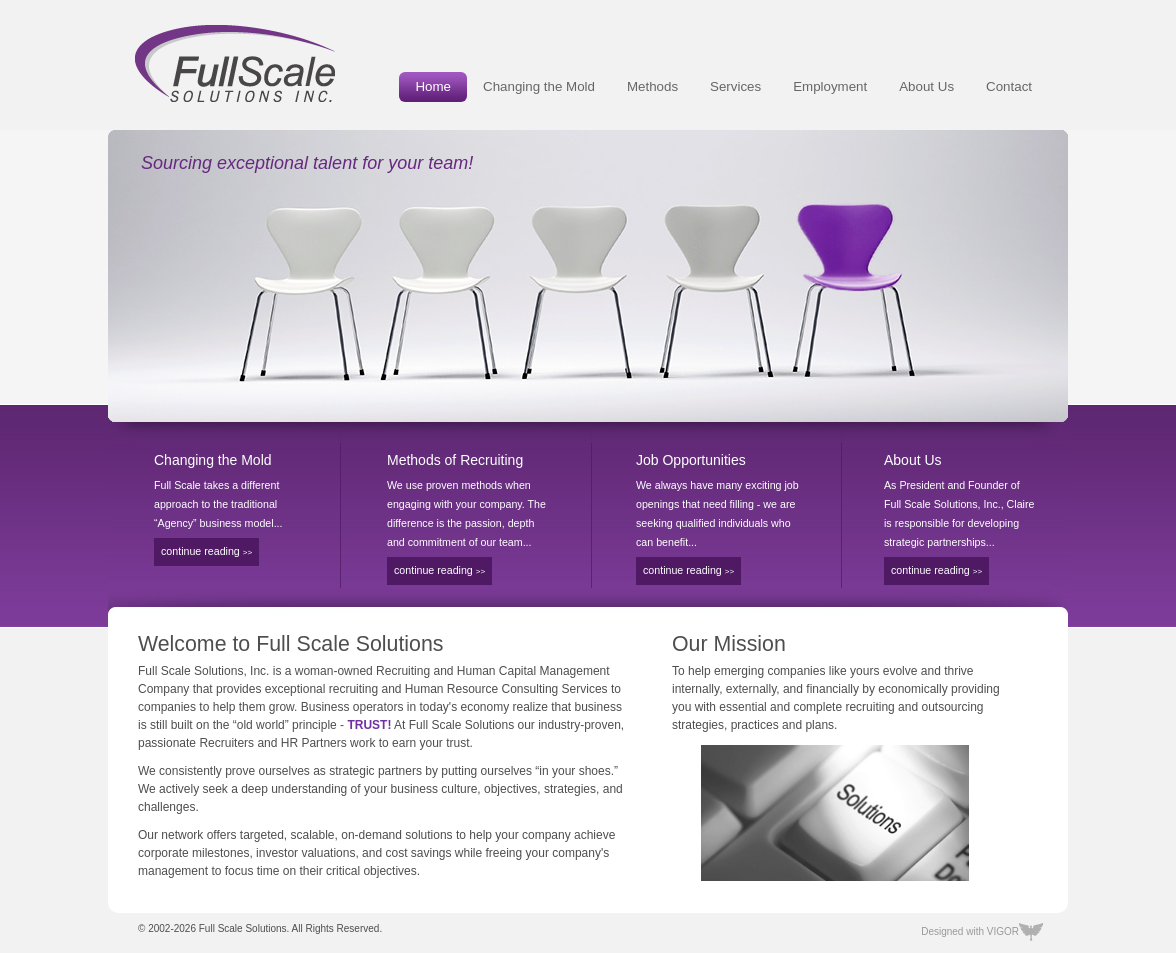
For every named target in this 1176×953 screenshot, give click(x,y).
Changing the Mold (539, 86)
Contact (1009, 86)
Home (433, 86)
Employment (830, 86)
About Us (926, 86)
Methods (652, 86)
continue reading (206, 551)
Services (735, 86)
